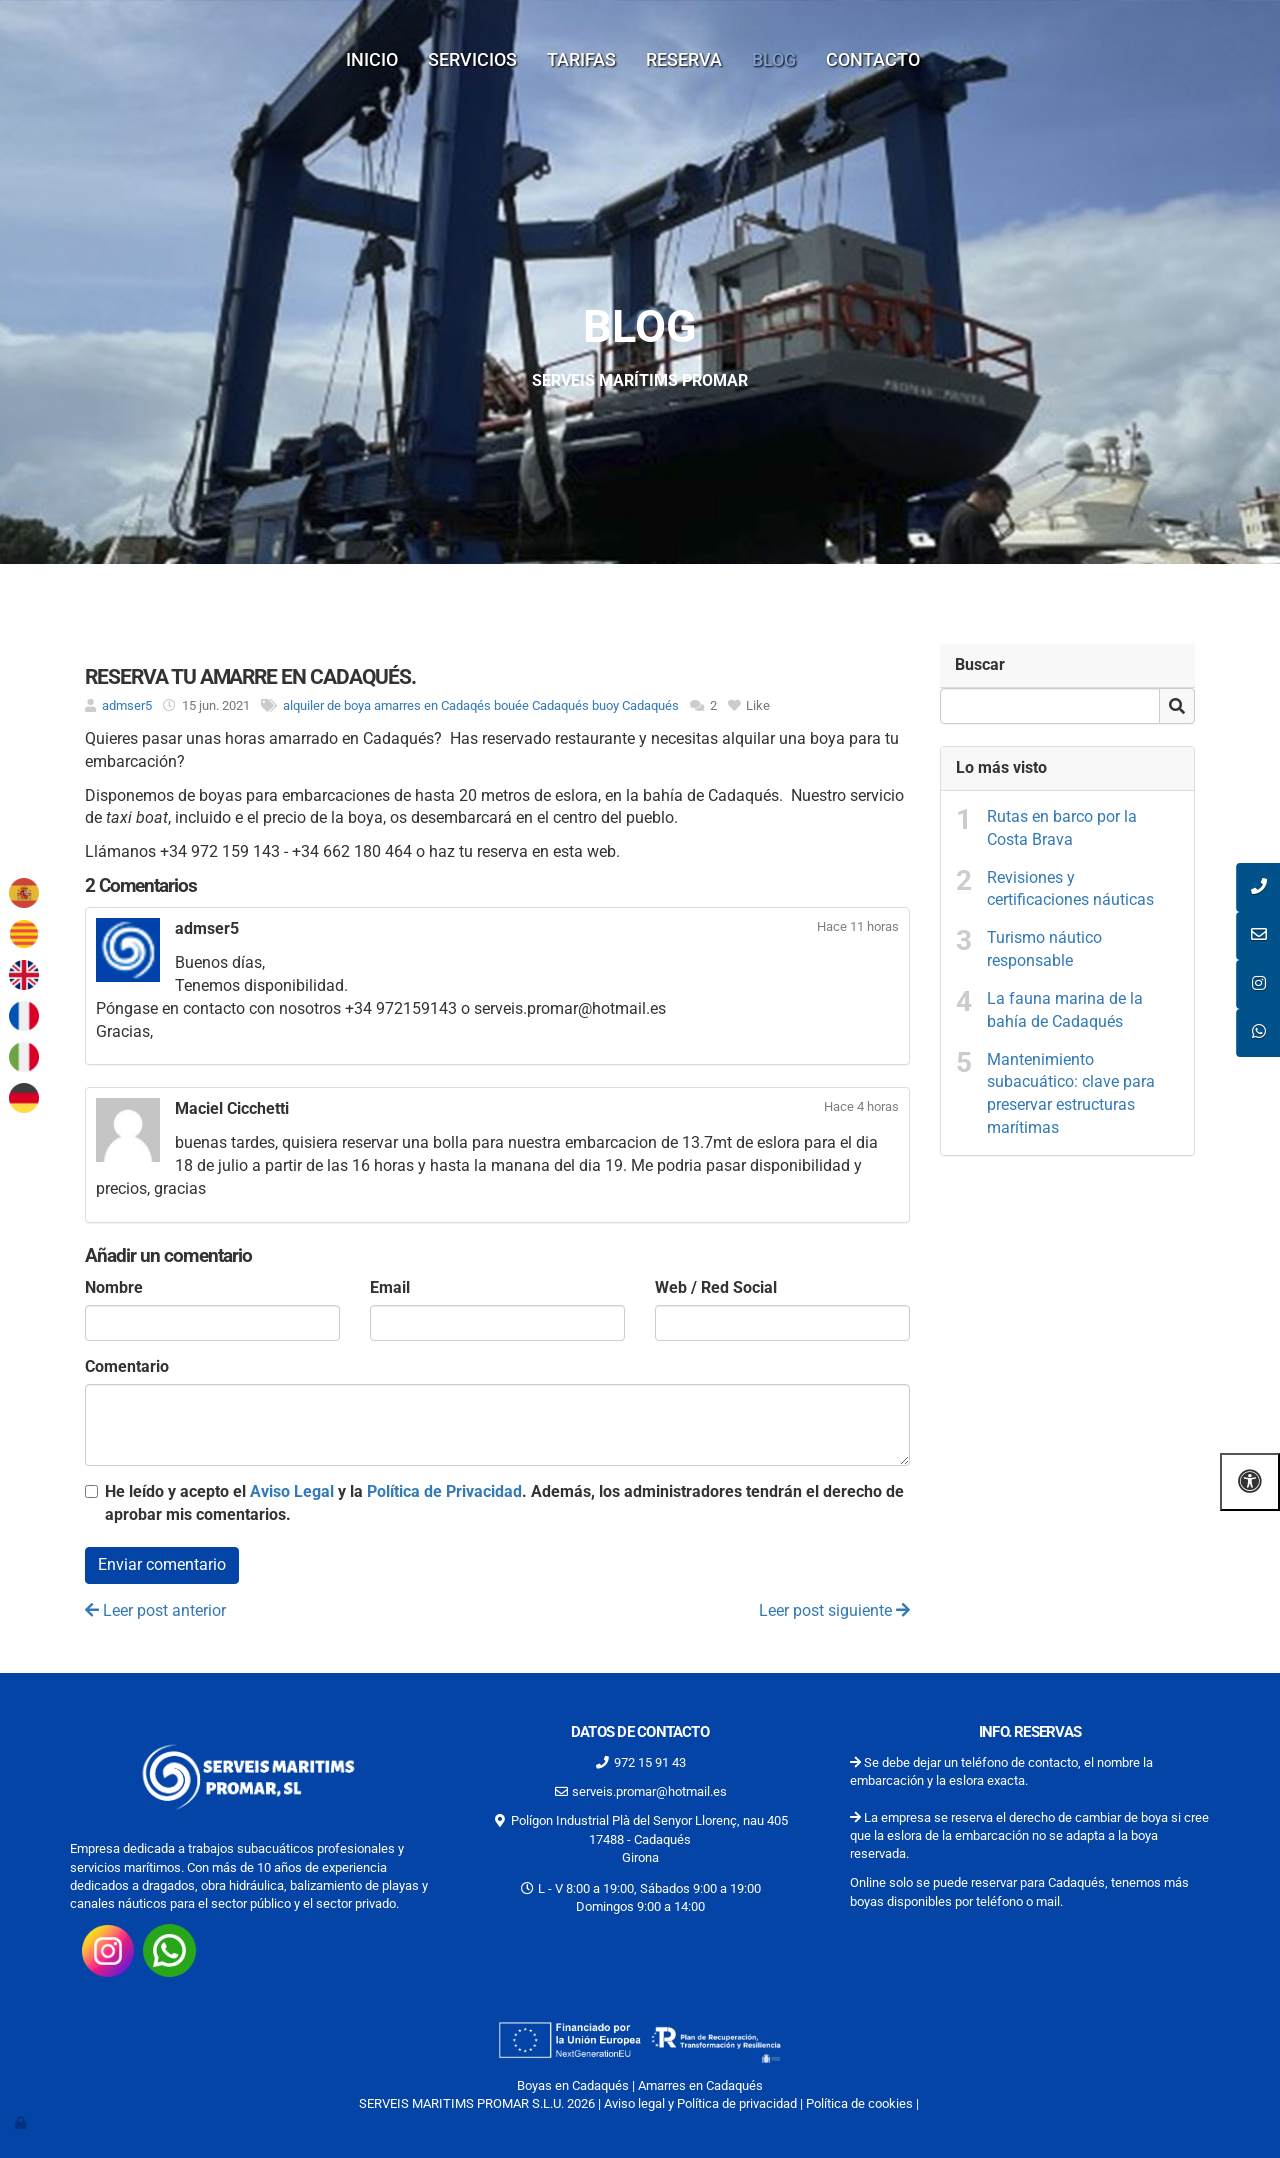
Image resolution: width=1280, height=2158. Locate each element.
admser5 (127, 705)
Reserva (684, 59)
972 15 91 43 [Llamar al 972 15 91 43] (650, 1762)
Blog (774, 59)
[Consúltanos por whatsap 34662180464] (169, 1949)
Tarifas (581, 59)
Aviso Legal (292, 1491)
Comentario (127, 1366)
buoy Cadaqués (635, 705)
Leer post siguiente (834, 1610)
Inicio (372, 59)
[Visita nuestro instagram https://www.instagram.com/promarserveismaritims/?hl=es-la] (108, 1949)
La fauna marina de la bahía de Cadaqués (1065, 1010)
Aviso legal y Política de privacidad (700, 2103)
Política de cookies (859, 2103)
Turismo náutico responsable (1044, 949)
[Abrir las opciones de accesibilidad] (1250, 1481)
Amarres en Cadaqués (700, 2085)
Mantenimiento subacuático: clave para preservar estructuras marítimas (1071, 1094)
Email (390, 1287)
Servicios (472, 59)
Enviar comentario (162, 1564)
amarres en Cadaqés (432, 705)
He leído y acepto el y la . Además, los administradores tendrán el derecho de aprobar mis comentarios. (504, 1503)
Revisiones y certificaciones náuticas (1070, 889)
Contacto (873, 59)
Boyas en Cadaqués (573, 2085)
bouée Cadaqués (541, 705)
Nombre (114, 1287)
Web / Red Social (716, 1287)
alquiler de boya (327, 705)
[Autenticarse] (22, 2122)
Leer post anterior (155, 1610)
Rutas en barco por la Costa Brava (1062, 828)
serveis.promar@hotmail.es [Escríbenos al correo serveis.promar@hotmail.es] (649, 1791)
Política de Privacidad (444, 1491)
